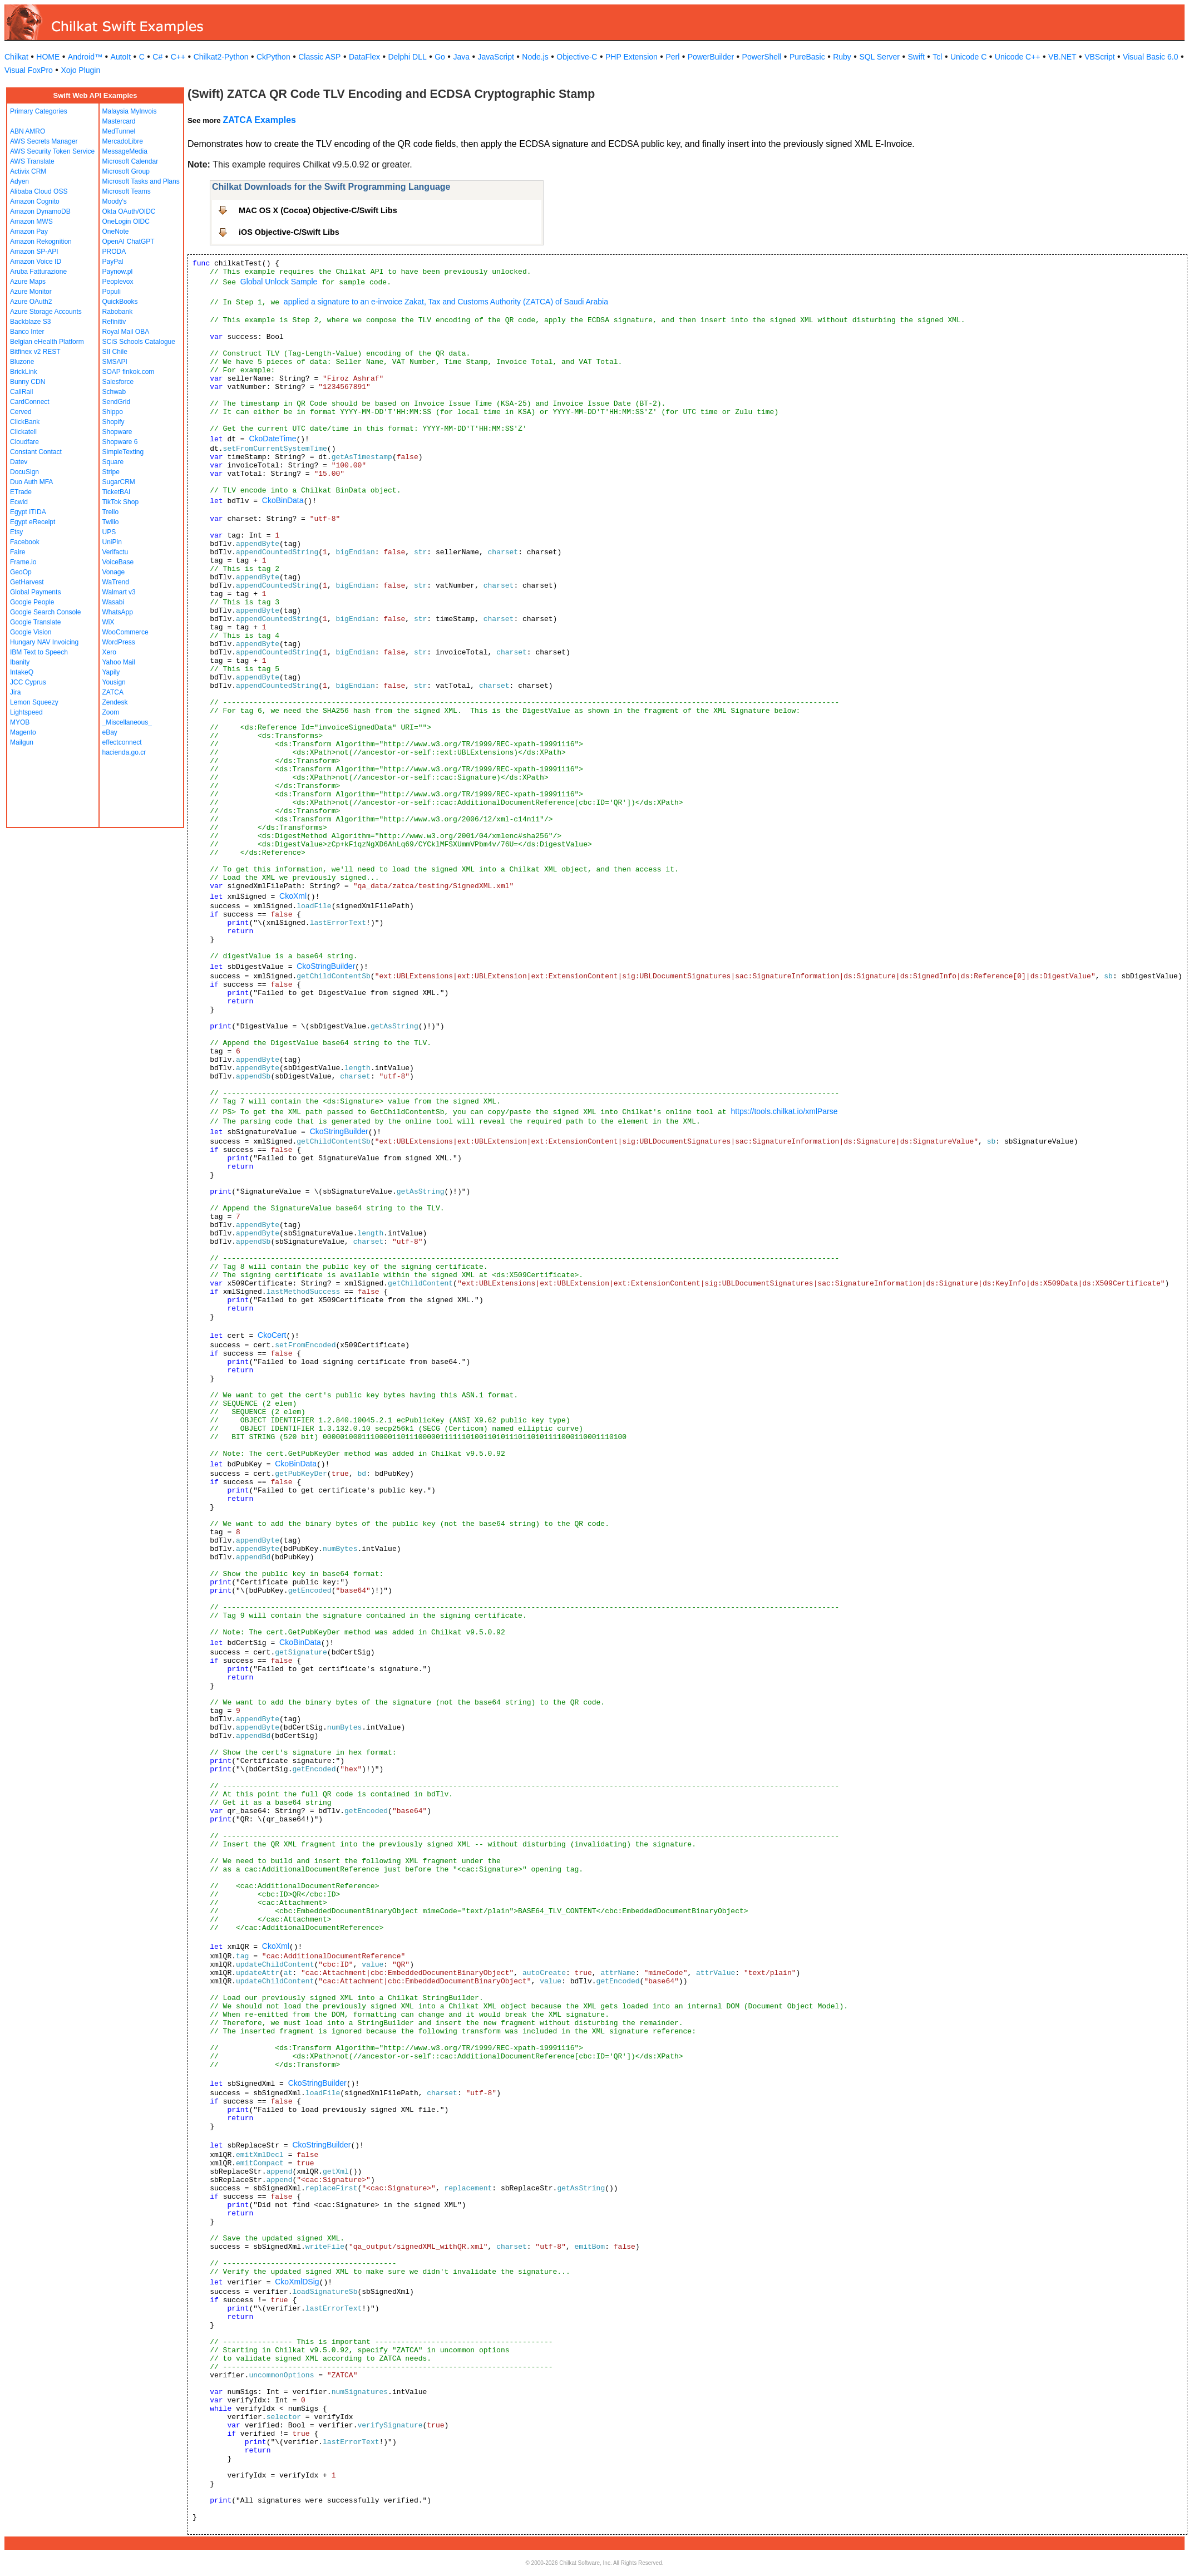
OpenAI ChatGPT (128, 241)
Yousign (114, 682)
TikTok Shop (120, 502)
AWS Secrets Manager (44, 141)
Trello (110, 512)
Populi (111, 291)
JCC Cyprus (28, 682)
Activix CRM (28, 171)
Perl (672, 56)
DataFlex (364, 56)
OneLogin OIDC (126, 221)
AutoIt (121, 56)
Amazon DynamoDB (40, 211)
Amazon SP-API (34, 251)
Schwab (114, 392)
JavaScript (496, 56)
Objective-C (576, 56)
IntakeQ (21, 672)
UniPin (112, 542)
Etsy (16, 532)
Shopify (113, 422)
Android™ (85, 56)
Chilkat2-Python (221, 56)
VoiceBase (118, 562)
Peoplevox (118, 281)
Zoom (111, 712)
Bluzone (22, 362)
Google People (32, 602)
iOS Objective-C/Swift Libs (289, 232)
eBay (109, 732)
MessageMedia (124, 151)
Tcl (937, 56)
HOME (48, 56)
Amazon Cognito (35, 201)
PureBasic (807, 56)
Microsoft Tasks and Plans (141, 181)
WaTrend (115, 582)
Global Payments (35, 592)
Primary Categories (38, 111)
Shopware (117, 432)
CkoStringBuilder (326, 966)
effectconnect (122, 742)
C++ (178, 56)
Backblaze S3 (30, 322)
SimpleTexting (123, 452)
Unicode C (968, 56)
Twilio (110, 522)
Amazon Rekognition (41, 241)
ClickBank (25, 422)
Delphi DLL (407, 56)
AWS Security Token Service (52, 151)
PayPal (113, 261)
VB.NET (1062, 56)
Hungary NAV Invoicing (44, 642)
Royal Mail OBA (126, 332)
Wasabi (113, 602)
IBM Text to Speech (39, 652)
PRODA (114, 251)
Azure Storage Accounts (46, 312)
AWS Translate (32, 161)
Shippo (112, 412)
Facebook (25, 542)
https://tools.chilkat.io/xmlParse (784, 1111)
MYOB (19, 722)
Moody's (114, 201)
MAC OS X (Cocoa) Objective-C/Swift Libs (318, 210)
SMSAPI (114, 362)
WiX (108, 622)
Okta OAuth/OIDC (129, 211)
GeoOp (21, 572)
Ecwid (19, 502)
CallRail (21, 392)
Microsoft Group (126, 171)
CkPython (273, 56)
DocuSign (24, 472)
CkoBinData (283, 500)
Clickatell (23, 432)
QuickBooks (120, 302)
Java (461, 56)
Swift (916, 56)
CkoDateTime (272, 438)
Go (440, 56)
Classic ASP (319, 56)
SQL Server (879, 56)
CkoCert (272, 1335)
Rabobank (117, 312)
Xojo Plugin (80, 70)
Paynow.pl (117, 271)
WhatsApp (117, 612)
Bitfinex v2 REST (35, 352)
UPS (109, 532)
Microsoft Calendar (130, 161)
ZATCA (113, 692)
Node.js (535, 56)
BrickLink (23, 372)
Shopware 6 (120, 442)
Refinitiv (114, 322)
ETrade (21, 492)
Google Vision (31, 632)
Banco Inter (27, 332)
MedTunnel (119, 131)
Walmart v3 (119, 592)
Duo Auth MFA (31, 482)
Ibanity (19, 662)
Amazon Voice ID (35, 261)
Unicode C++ (1017, 56)
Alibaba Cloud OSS (38, 191)
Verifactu (115, 552)
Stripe (111, 472)
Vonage (113, 572)
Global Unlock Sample (279, 281)
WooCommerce (125, 632)
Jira (15, 692)
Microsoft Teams (126, 191)
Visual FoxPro (28, 70)
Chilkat (16, 56)
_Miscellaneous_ (127, 722)
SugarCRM (118, 482)
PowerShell (762, 56)
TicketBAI (116, 492)
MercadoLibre (122, 141)
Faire (17, 552)
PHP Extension (631, 56)
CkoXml (293, 895)
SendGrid (116, 402)
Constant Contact (36, 452)
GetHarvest (27, 582)
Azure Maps (28, 281)
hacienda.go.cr (124, 752)
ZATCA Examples (259, 120)
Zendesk (115, 702)
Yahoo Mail (118, 662)
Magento (23, 732)
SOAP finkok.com (128, 372)
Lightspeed (26, 712)
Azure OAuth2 (31, 302)
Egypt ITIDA (28, 512)
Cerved (21, 412)
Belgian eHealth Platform (47, 342)
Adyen (19, 181)
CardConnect (30, 402)
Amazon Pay (29, 231)
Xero (109, 652)
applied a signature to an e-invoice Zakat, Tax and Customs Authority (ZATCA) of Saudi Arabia (446, 301)
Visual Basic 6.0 (1150, 56)
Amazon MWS (31, 221)
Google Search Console (45, 612)
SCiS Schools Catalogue (138, 342)
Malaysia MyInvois (129, 111)
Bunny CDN (27, 382)
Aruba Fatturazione (38, 271)
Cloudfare (24, 442)
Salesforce (118, 382)
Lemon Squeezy (34, 702)
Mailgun (21, 742)
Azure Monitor (31, 291)
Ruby (842, 56)
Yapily (111, 672)
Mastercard (119, 121)
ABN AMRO (27, 131)
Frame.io (23, 562)
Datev (18, 462)
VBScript (1099, 56)
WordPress (118, 642)
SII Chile (114, 352)
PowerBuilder (711, 56)
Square (113, 462)
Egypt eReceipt (32, 522)
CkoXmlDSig (297, 2281)
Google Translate (35, 622)
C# (157, 56)
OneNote (115, 231)
